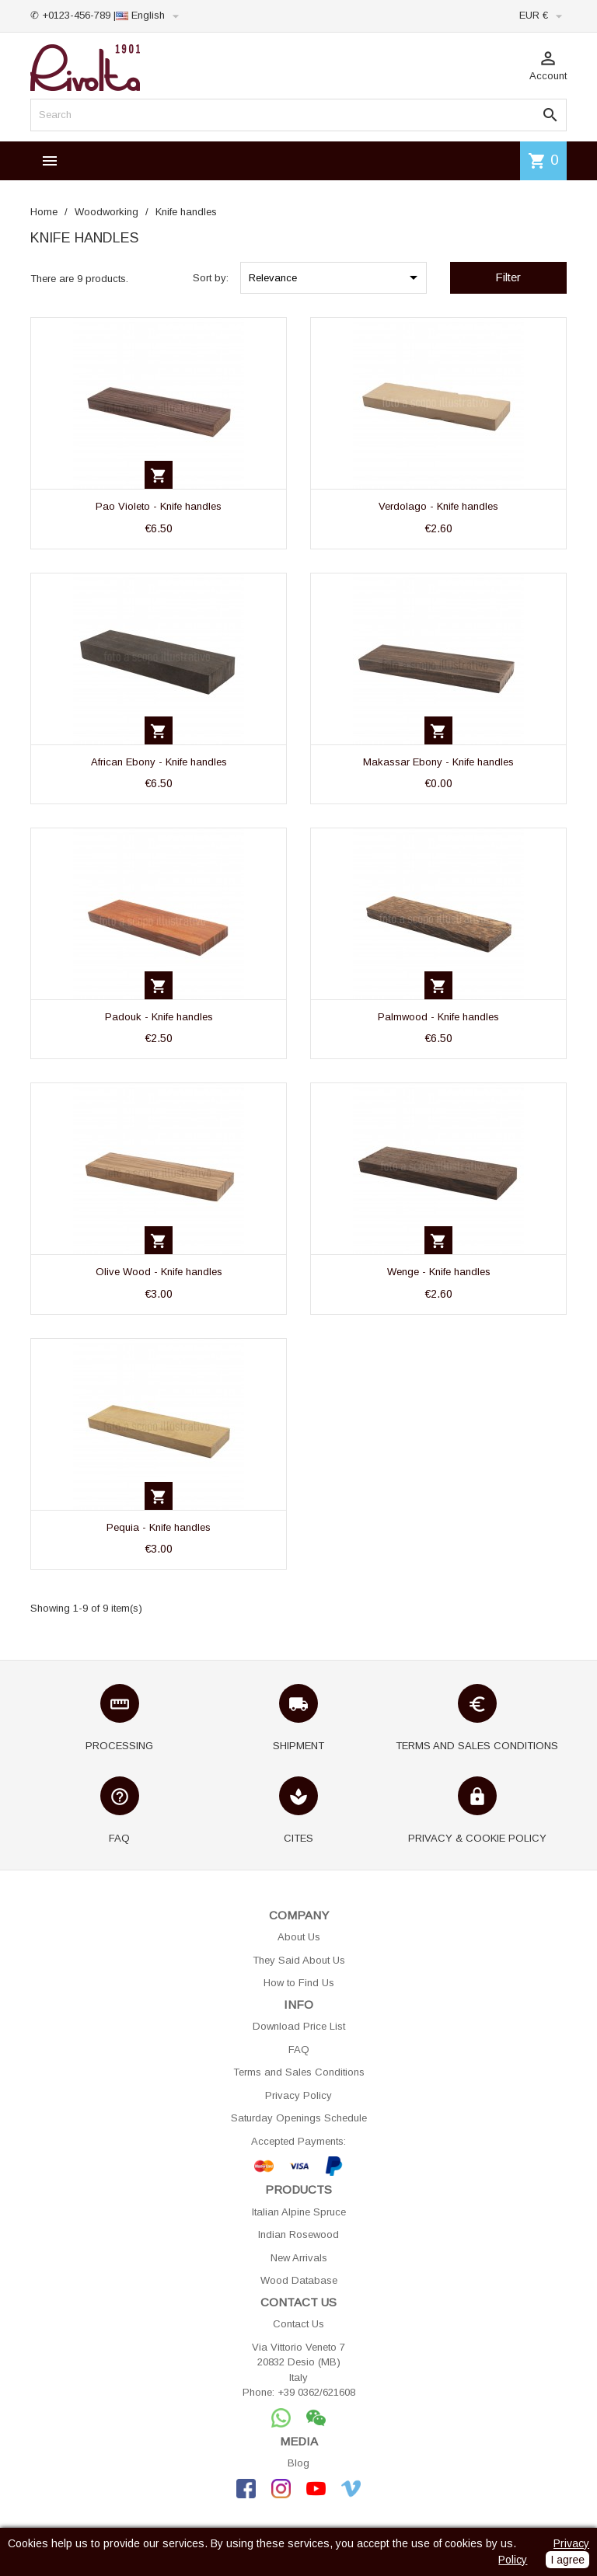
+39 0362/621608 (316, 2392)
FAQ (298, 2049)
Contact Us (298, 2324)
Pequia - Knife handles (158, 1527)
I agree (567, 2559)
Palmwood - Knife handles (438, 1017)
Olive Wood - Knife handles (159, 1272)
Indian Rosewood (298, 2234)
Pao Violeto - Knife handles (159, 506)
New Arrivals (299, 2258)
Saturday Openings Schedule (299, 2118)
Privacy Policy (298, 2095)
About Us (299, 1937)
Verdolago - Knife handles (438, 506)
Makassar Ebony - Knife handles (438, 762)
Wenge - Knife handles (439, 1272)
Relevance (336, 277)
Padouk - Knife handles (159, 1017)
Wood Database (298, 2280)
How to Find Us (299, 1983)
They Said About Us (299, 1960)
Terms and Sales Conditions (299, 2072)
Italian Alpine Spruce (299, 2212)
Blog (298, 2463)
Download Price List (299, 2026)
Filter (508, 277)
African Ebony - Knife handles (159, 762)
